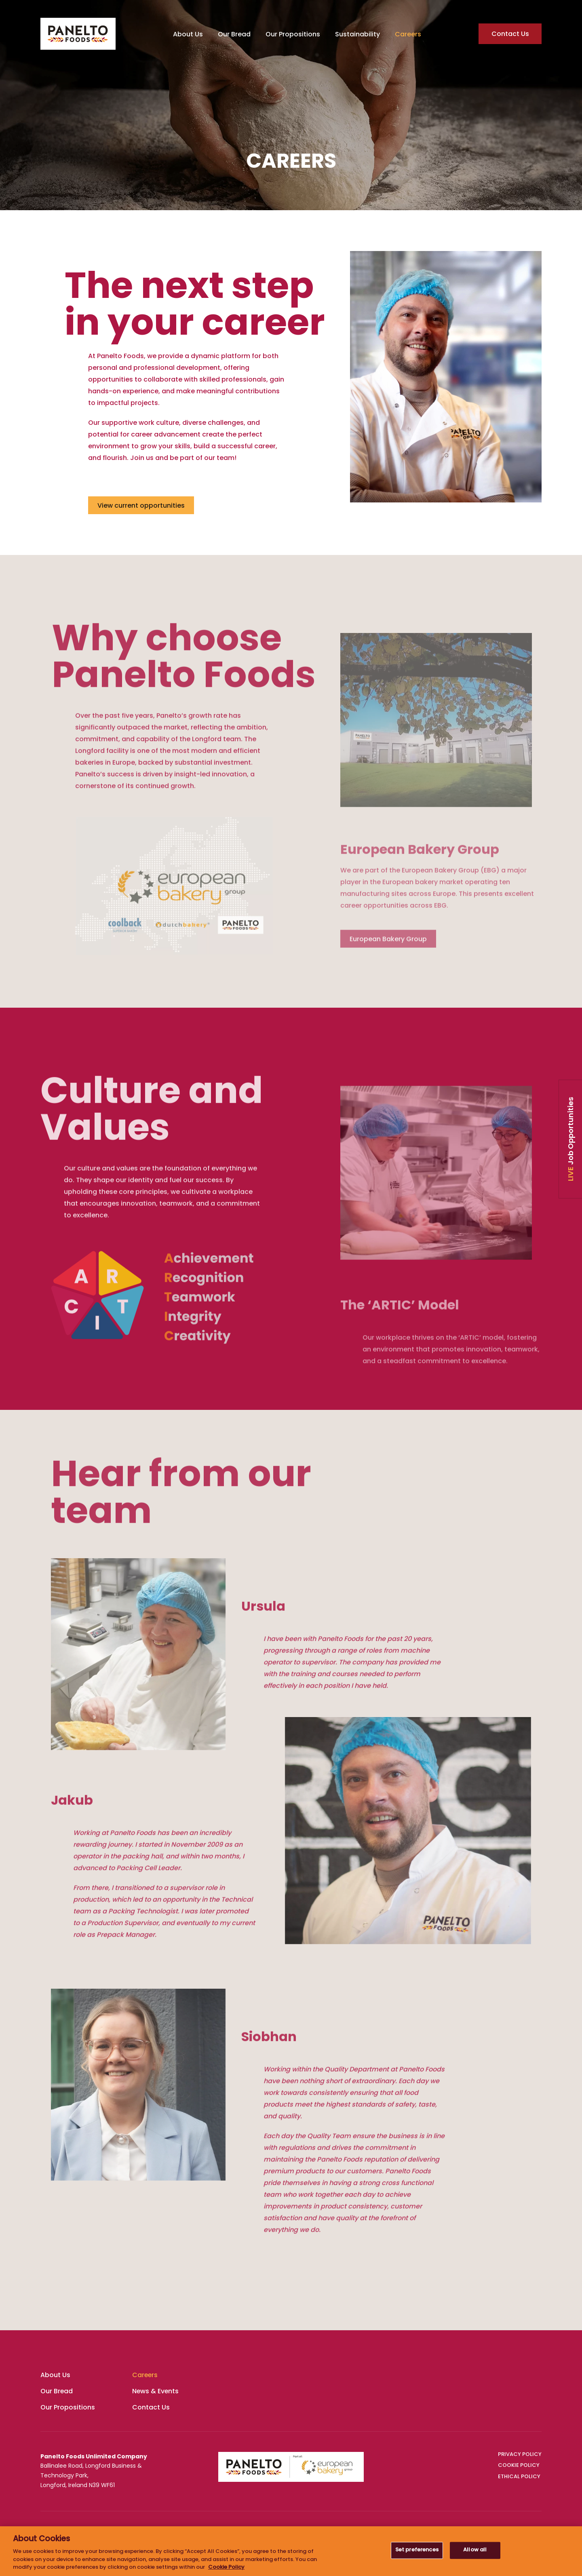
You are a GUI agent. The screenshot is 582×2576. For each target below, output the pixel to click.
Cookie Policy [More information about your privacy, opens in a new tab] (226, 2567)
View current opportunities (141, 506)
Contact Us (510, 34)
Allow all (475, 2550)
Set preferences (417, 2550)
